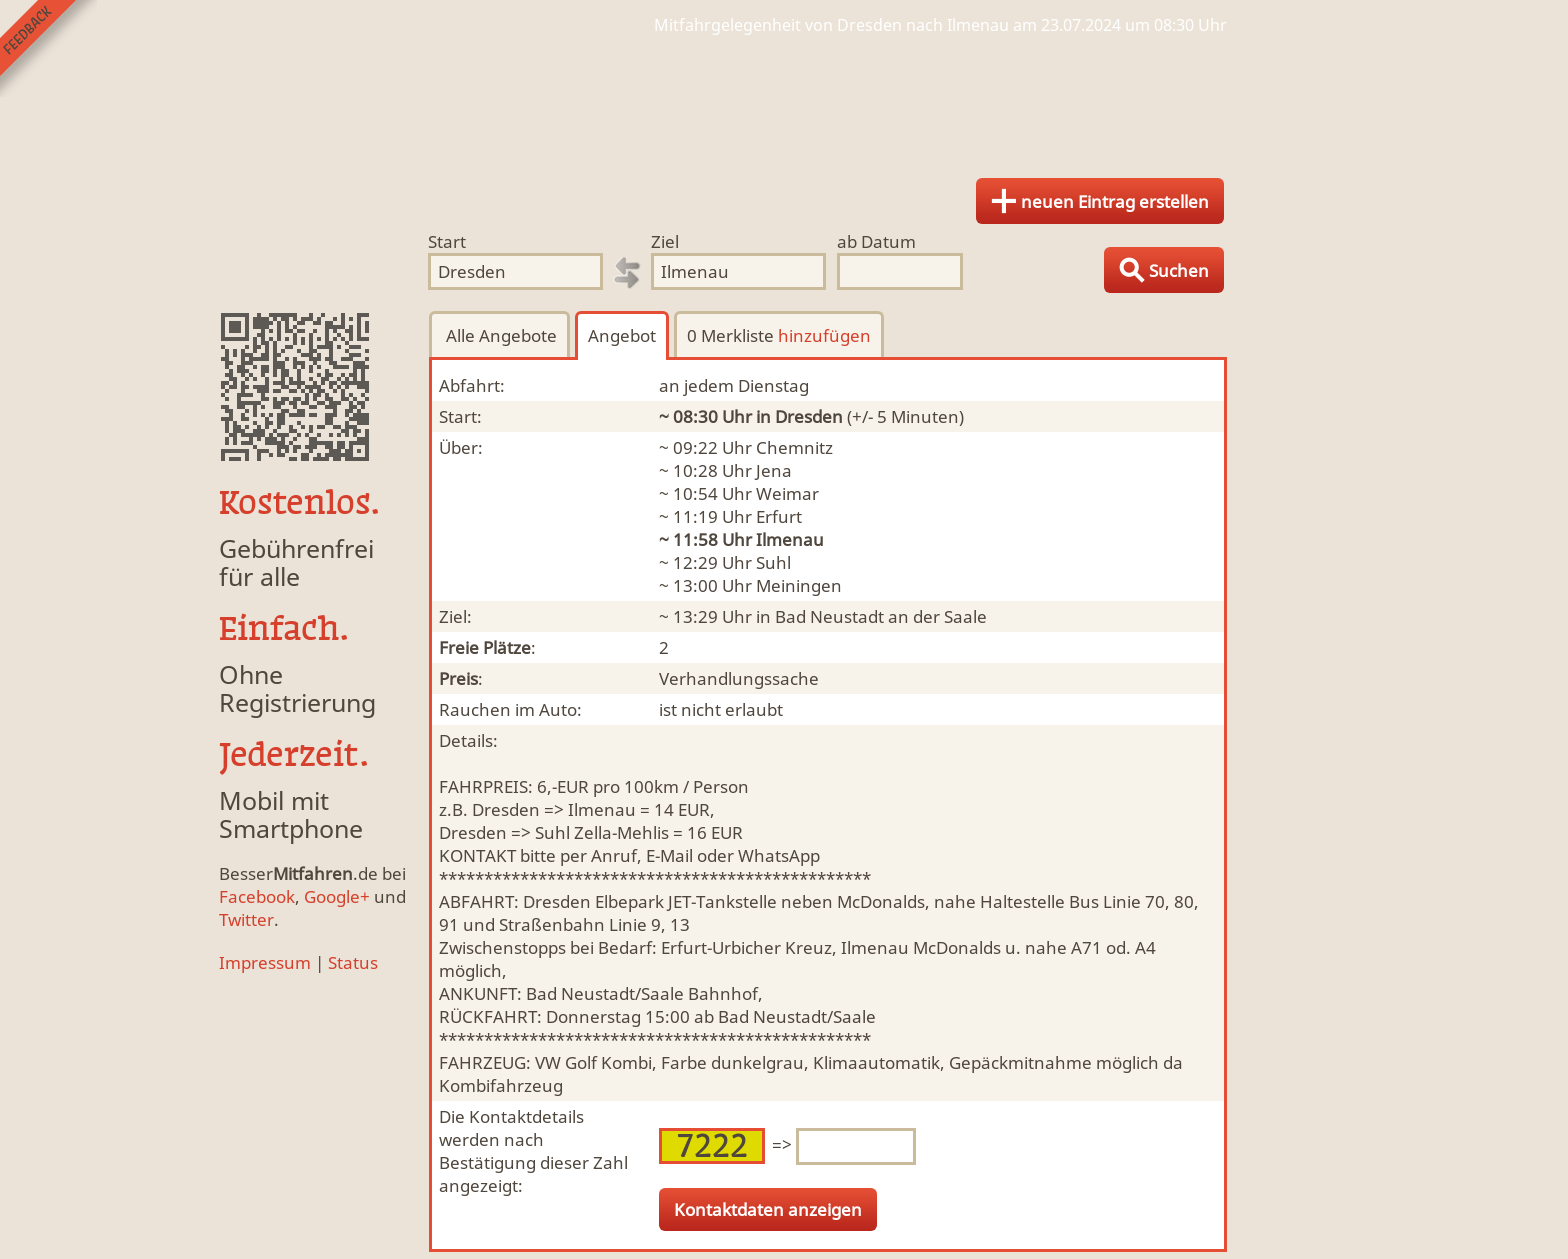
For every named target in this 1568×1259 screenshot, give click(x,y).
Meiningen (799, 585)
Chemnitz (794, 447)
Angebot (622, 335)
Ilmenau (790, 539)
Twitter (246, 919)
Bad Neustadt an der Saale (881, 616)
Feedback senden (48, 48)
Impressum (265, 962)
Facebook (257, 896)
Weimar (787, 493)
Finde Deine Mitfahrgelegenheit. (784, 100)
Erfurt (779, 516)
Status (353, 962)
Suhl (773, 562)
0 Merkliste (779, 335)
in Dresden (799, 416)
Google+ (337, 896)
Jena (774, 470)
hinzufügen (824, 335)
